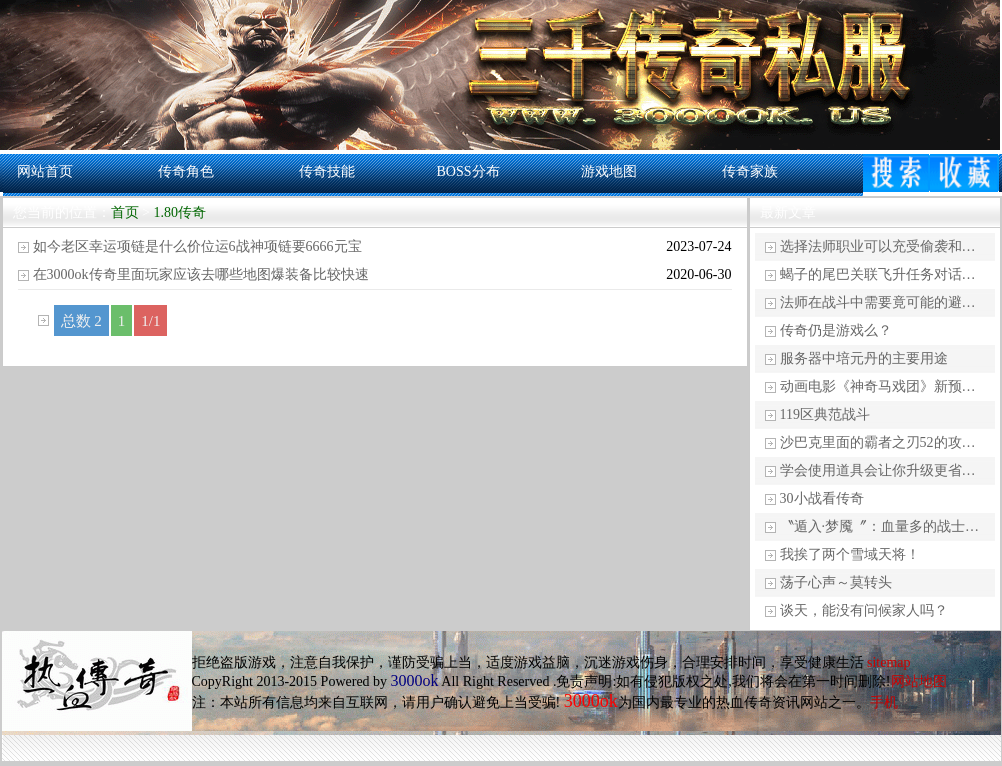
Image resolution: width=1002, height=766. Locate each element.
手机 (884, 702)
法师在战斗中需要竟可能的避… (878, 302)
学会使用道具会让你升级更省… (878, 470)
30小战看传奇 (822, 498)
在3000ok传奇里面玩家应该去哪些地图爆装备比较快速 (201, 274)
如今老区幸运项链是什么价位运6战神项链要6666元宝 (197, 246)
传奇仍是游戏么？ (836, 330)
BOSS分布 (467, 171)
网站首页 (45, 171)
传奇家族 (750, 171)
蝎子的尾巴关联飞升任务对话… (878, 274)
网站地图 (919, 681)
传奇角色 (186, 171)
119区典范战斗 (825, 414)
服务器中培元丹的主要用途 (864, 358)
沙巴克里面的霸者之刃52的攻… (878, 442)
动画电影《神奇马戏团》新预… (878, 386)
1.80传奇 (179, 212)
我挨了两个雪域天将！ (850, 554)
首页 (125, 212)
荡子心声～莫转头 (836, 582)
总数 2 (81, 321)
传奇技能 (327, 171)
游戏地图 (609, 171)
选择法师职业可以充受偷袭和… (878, 246)
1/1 (150, 321)
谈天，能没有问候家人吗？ (864, 610)
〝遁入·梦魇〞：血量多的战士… (880, 526)
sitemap (889, 662)
